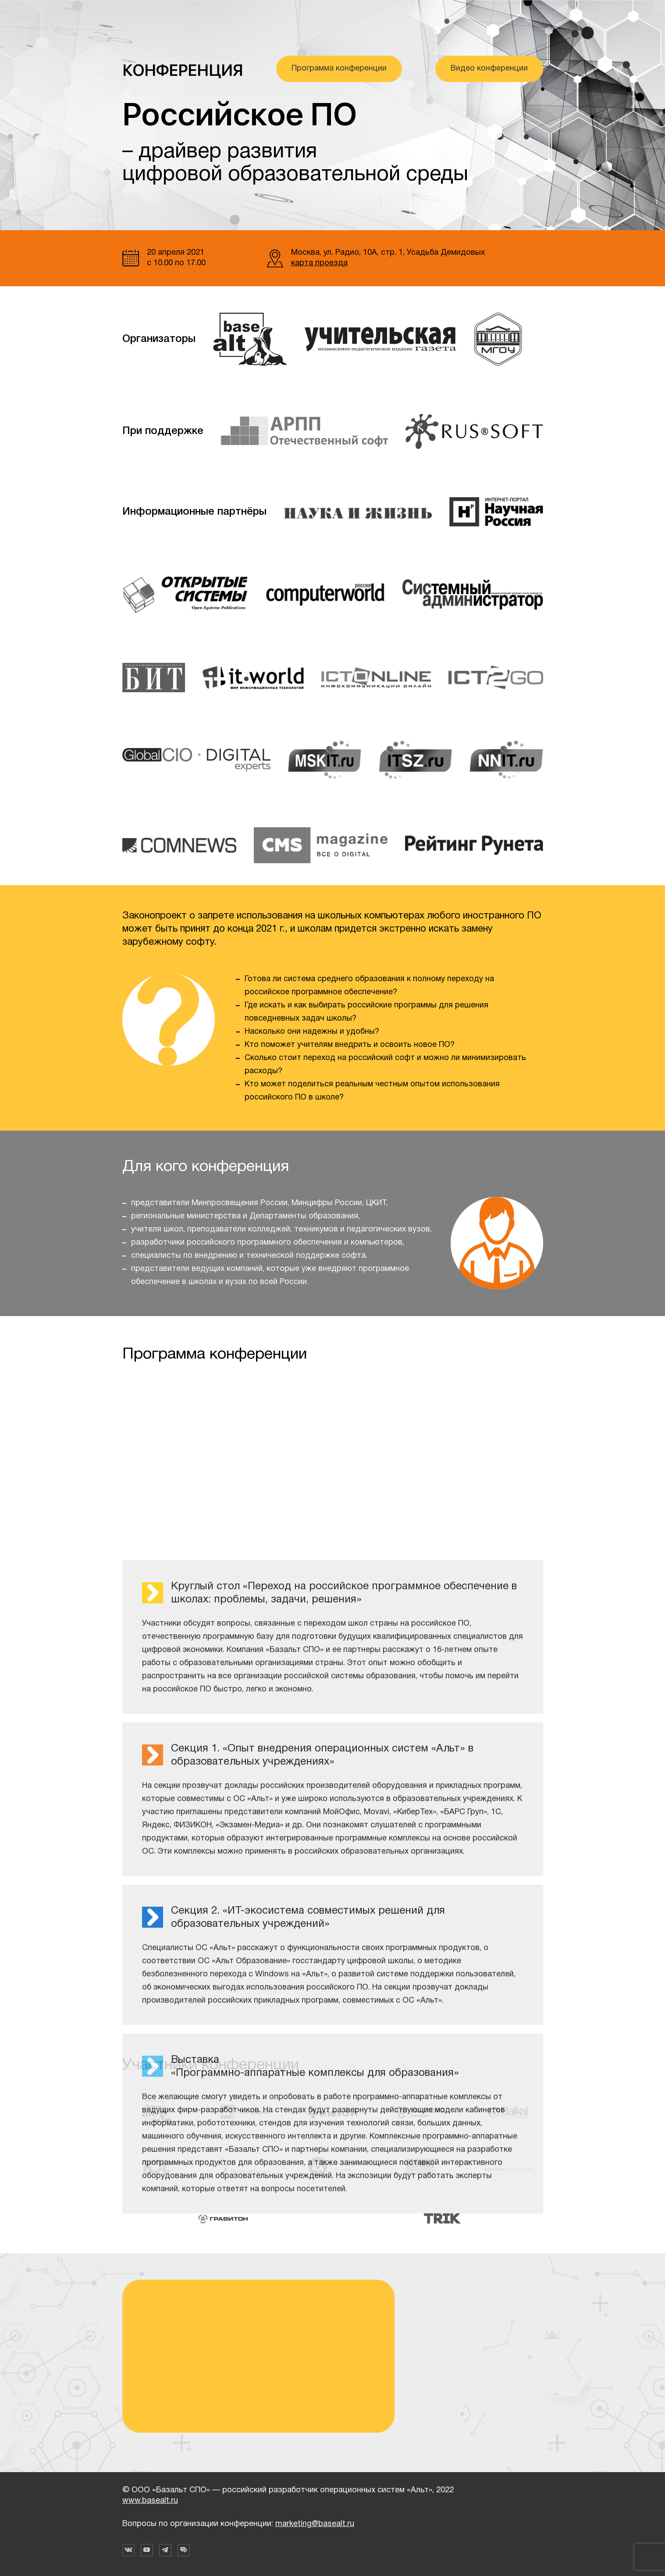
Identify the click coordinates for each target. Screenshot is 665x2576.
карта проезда (319, 263)
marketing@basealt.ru (314, 2524)
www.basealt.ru (150, 2501)
